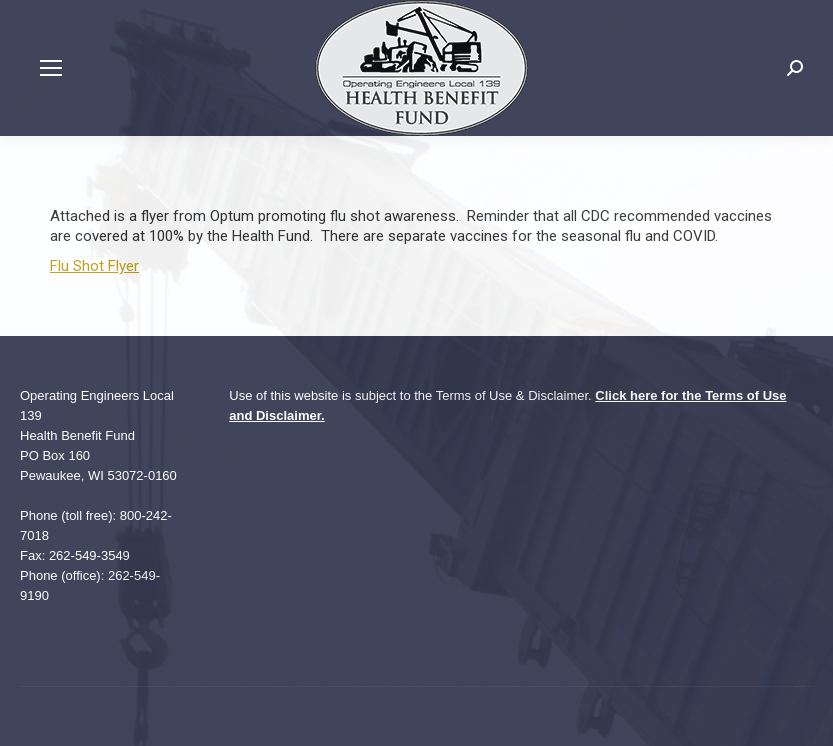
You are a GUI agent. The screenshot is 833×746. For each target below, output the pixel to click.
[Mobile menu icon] (51, 68)
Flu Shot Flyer (94, 266)
